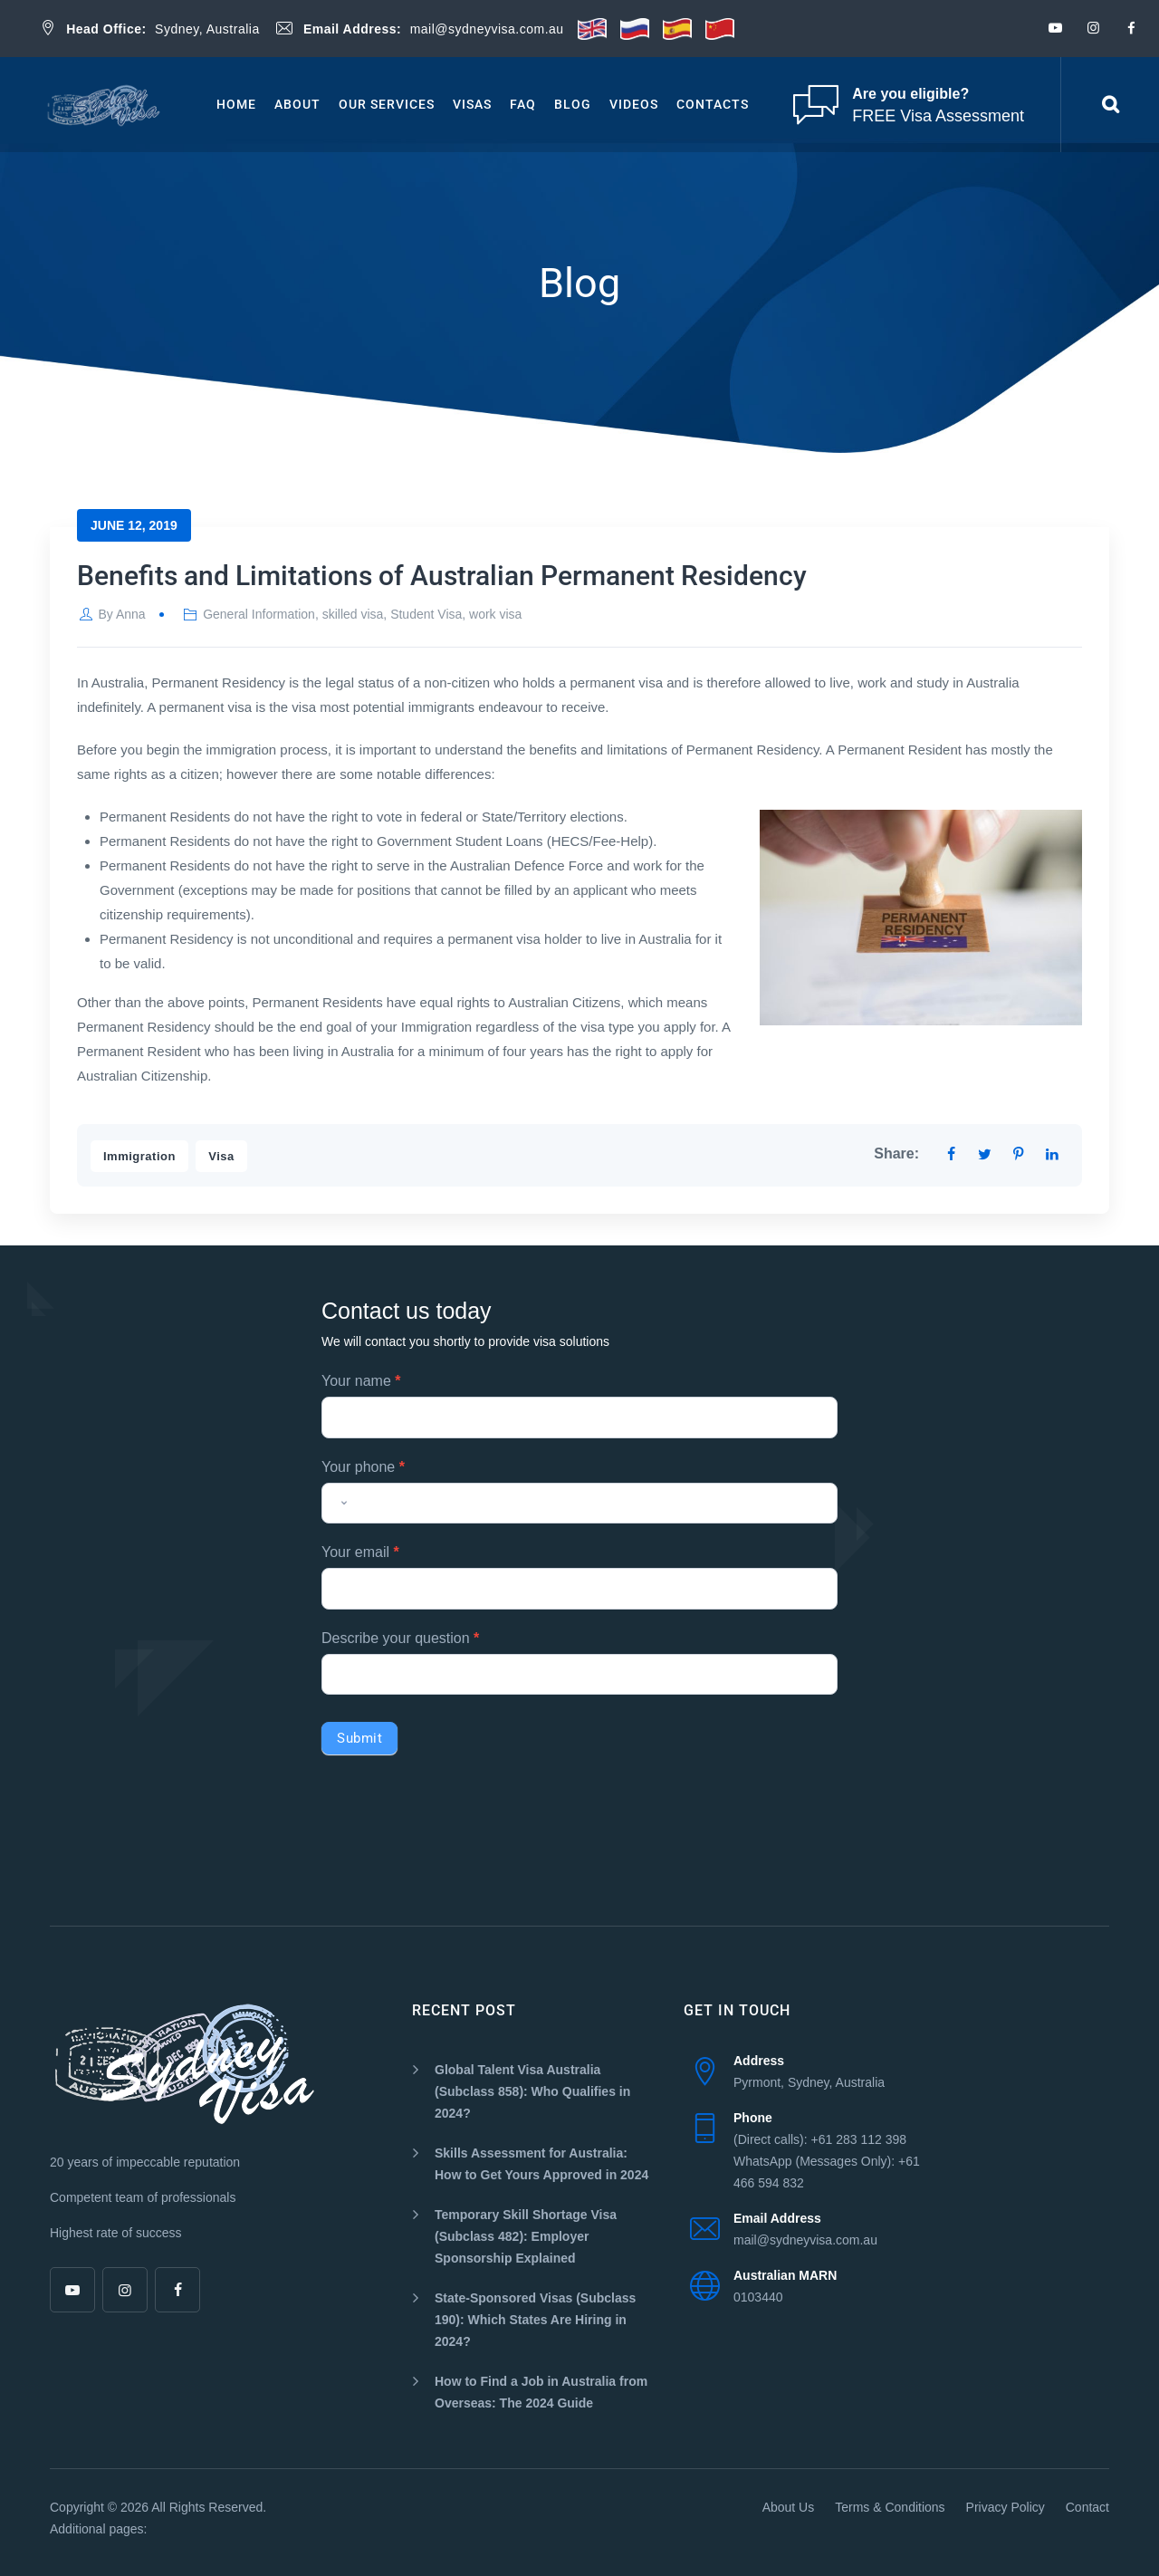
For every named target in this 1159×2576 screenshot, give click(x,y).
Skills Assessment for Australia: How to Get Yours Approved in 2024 (541, 2164)
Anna (131, 614)
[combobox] (338, 1503)
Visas (472, 104)
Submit (359, 1738)
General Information (259, 614)
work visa (495, 614)
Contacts (712, 104)
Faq (523, 104)
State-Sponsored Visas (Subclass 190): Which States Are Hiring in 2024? (535, 2320)
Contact (1087, 2507)
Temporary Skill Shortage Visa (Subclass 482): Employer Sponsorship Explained (526, 2236)
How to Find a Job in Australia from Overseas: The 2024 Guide (541, 2392)
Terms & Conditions (889, 2507)
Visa (221, 1156)
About (297, 104)
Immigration (139, 1156)
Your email (360, 1552)
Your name (360, 1381)
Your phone (363, 1467)
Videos (633, 104)
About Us (788, 2507)
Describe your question (400, 1638)
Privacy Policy (1005, 2507)
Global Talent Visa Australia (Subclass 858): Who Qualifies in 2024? (532, 2091)
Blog (572, 104)
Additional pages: (98, 2529)
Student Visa (426, 614)
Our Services (387, 104)
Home (236, 104)
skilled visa (353, 614)
